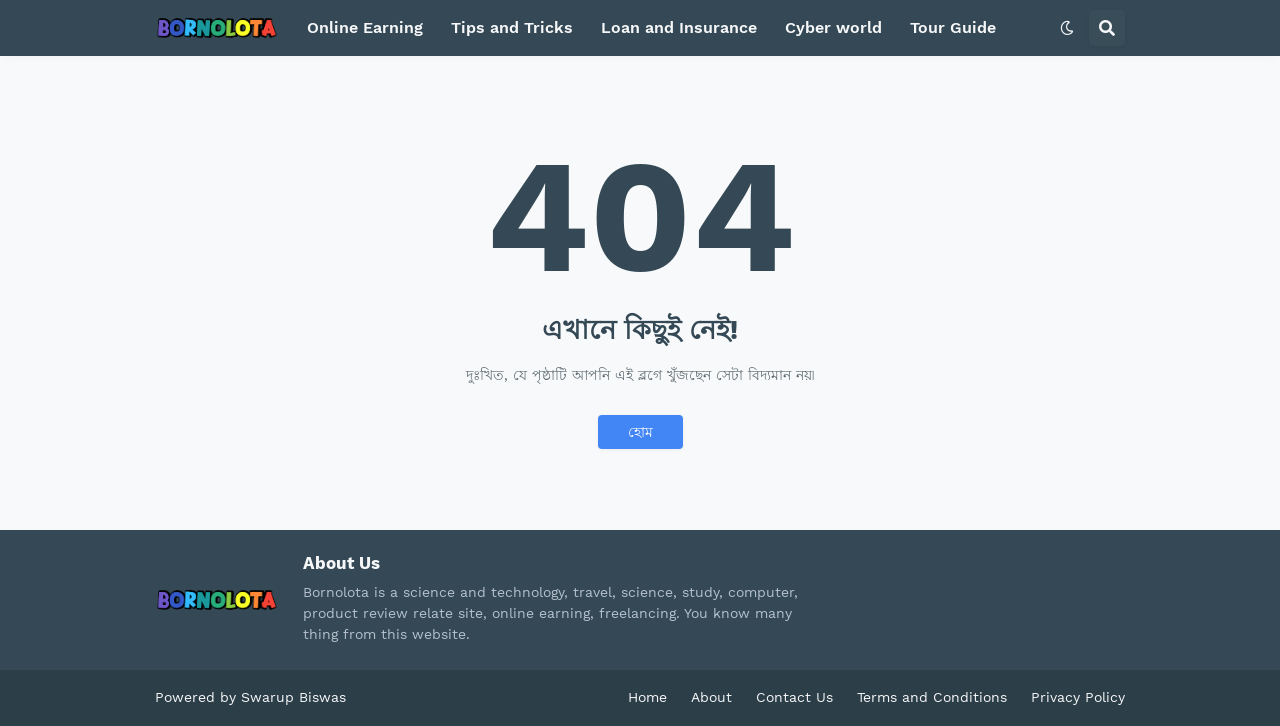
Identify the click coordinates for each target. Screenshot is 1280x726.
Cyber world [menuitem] (833, 27)
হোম (640, 432)
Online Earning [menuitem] (365, 27)
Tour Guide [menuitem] (953, 27)
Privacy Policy (1078, 697)
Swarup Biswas (293, 697)
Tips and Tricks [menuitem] (512, 27)
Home (647, 697)
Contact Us (794, 697)
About (711, 697)
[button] (1067, 28)
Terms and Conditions (932, 697)
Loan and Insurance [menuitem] (679, 27)
